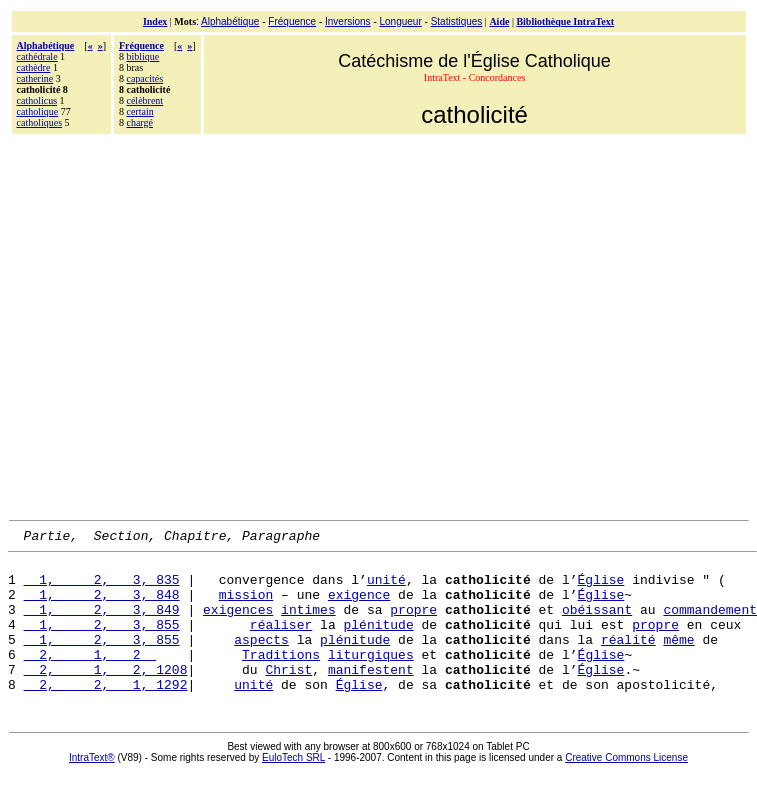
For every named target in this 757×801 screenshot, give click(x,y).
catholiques (40, 122)
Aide (499, 21)
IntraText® (92, 787)
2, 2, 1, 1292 (106, 714)
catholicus (37, 100)
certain (139, 111)
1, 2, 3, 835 (102, 588)
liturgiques (371, 678)
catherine (35, 78)
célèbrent (144, 100)
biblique (142, 56)
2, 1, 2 (90, 678)
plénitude (378, 642)
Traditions (281, 678)
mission (246, 606)
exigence (359, 606)
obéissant (597, 624)
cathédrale (37, 56)
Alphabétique (230, 21)
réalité (628, 660)
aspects (261, 660)
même (678, 660)
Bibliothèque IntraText (565, 21)
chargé (139, 122)
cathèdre (34, 67)
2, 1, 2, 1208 (106, 696)
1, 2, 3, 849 (102, 624)
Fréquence (292, 21)
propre (413, 624)
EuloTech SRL (293, 787)
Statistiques (457, 21)
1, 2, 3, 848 (102, 606)
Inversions (348, 21)
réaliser (281, 642)
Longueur (401, 21)
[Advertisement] (187, 324)
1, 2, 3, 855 (102, 642)
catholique (38, 111)
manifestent (371, 696)
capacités (144, 78)
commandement (710, 624)
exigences (238, 624)
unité (386, 588)
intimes (308, 624)
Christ (288, 696)
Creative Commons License (626, 787)
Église (600, 588)
